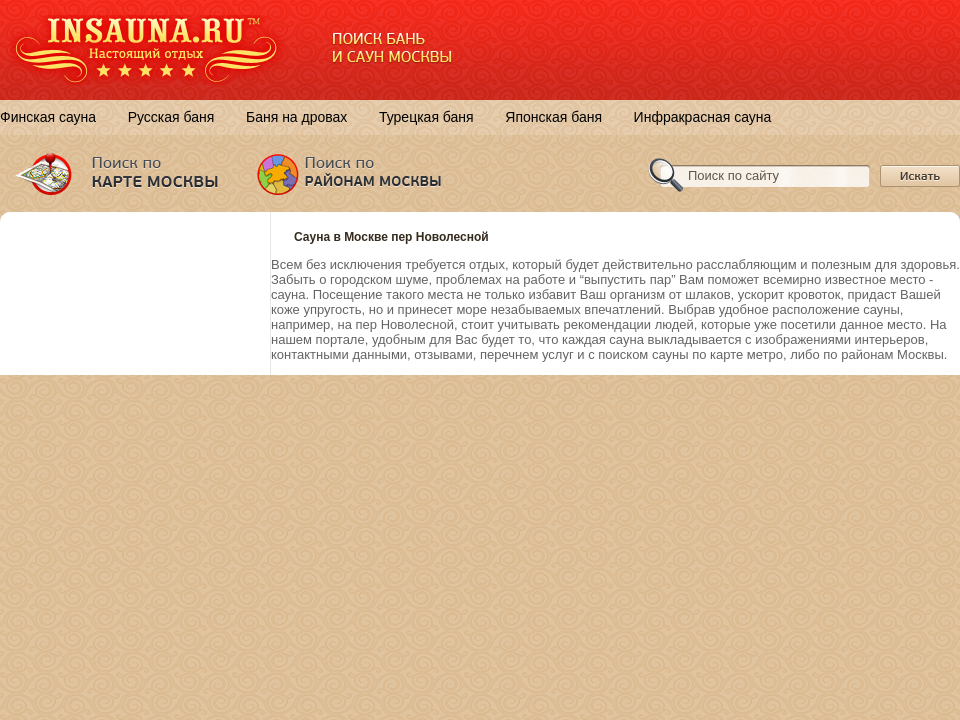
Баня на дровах (296, 117)
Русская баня (171, 117)
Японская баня (553, 117)
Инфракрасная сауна (703, 117)
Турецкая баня (426, 117)
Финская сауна (48, 117)
